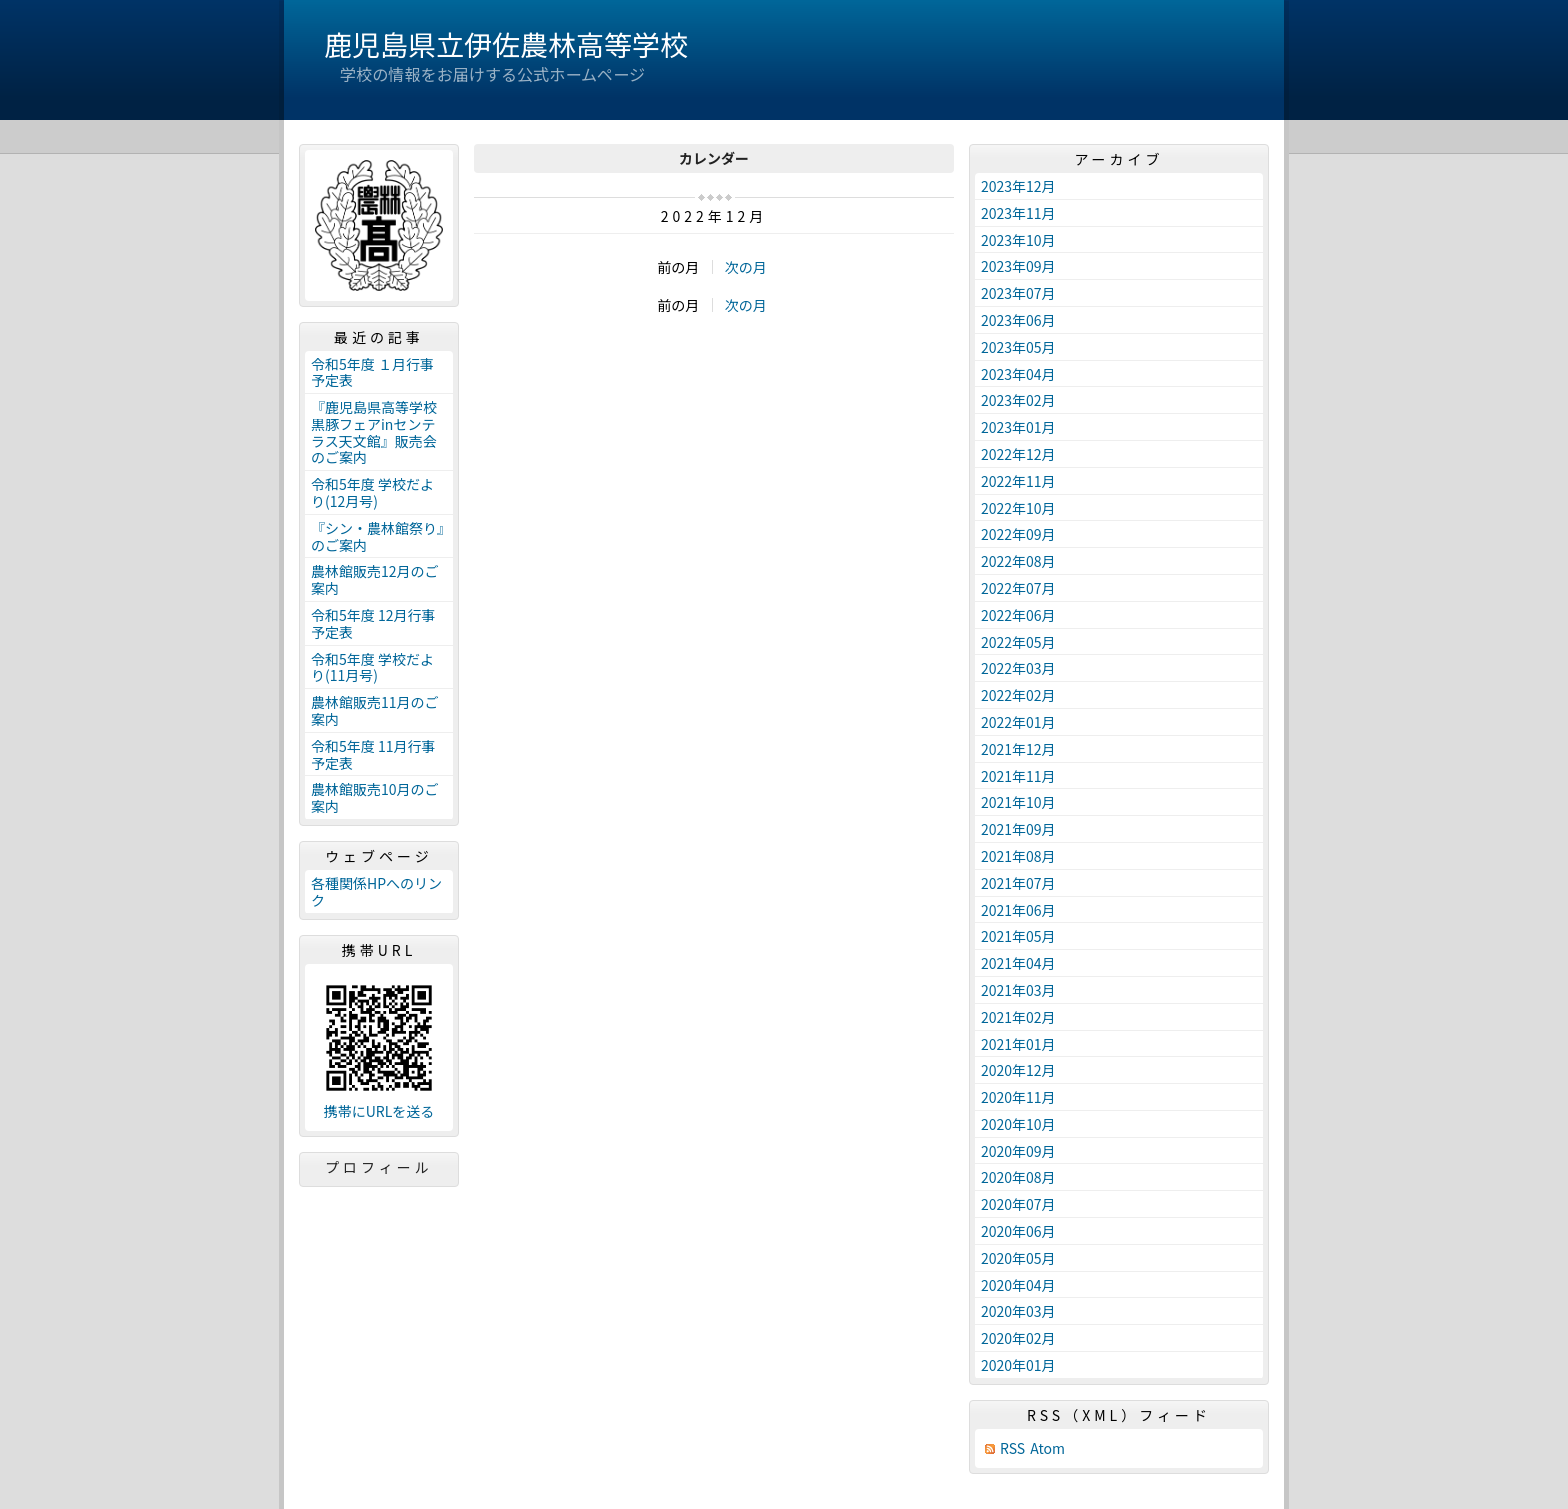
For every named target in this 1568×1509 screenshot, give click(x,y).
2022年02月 (1018, 695)
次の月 (746, 267)
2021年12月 (1018, 749)
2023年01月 (1018, 427)
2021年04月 (1018, 963)
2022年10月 (1018, 508)
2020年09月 (1018, 1151)
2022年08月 (1018, 561)
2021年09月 (1018, 829)
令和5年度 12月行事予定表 (373, 623)
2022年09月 (1018, 534)
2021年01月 (1018, 1044)
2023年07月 (1018, 293)
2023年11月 (1018, 213)
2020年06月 (1018, 1231)
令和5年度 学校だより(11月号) (372, 667)
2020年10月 (1018, 1124)
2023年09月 (1018, 266)
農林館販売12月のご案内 (375, 579)
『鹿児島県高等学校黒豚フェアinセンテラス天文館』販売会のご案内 (374, 432)
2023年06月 (1018, 320)
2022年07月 (1018, 588)
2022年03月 (1018, 668)
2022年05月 (1018, 642)
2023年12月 (1018, 186)
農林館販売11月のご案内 (375, 710)
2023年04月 (1018, 374)
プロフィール (379, 1167)
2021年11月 (1018, 776)
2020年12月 (1018, 1070)
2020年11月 (1018, 1097)
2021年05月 (1018, 936)
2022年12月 (1018, 454)
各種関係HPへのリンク (376, 891)
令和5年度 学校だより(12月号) (372, 492)
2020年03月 (1018, 1311)
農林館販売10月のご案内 (375, 797)
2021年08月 (1018, 856)
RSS (1012, 1448)
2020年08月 (1018, 1177)
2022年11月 (1018, 481)
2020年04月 (1018, 1285)
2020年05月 (1018, 1258)
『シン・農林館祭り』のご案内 (377, 536)
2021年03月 (1018, 990)
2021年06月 (1018, 910)
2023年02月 (1018, 400)
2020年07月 (1018, 1204)
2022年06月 (1018, 615)
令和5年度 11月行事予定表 (373, 754)
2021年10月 (1018, 802)
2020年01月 (1018, 1365)
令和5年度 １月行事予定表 (372, 372)
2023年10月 (1018, 240)
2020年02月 (1018, 1338)
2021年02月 (1018, 1017)
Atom (1047, 1448)
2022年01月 (1018, 722)
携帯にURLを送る (379, 1111)
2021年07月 (1018, 883)
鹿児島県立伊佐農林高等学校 (506, 44)
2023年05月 (1018, 347)
